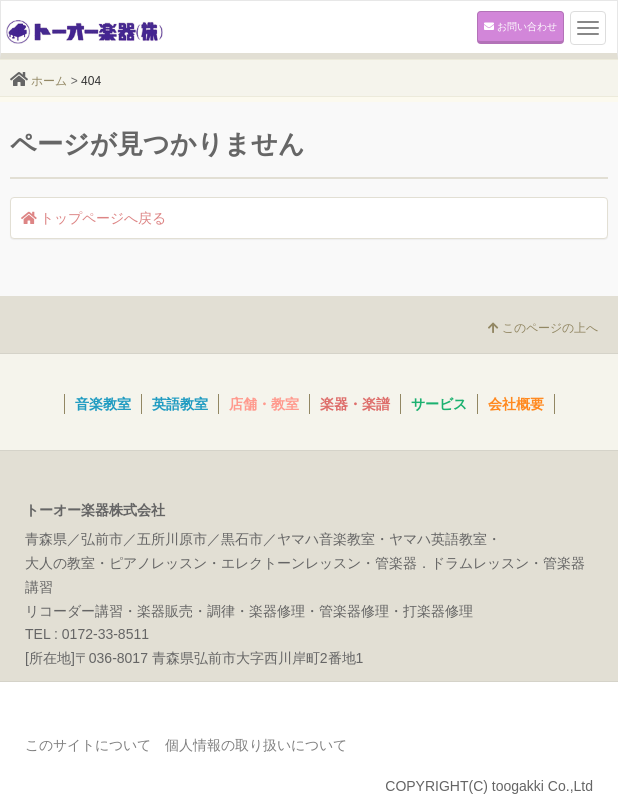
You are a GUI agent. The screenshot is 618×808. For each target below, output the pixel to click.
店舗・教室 (264, 404)
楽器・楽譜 (355, 404)
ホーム (49, 81)
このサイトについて (88, 745)
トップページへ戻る (93, 218)
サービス (439, 404)
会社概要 (516, 404)
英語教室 (180, 404)
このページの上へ (543, 328)
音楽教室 (103, 404)
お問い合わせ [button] (520, 26)
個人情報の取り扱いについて (256, 745)
